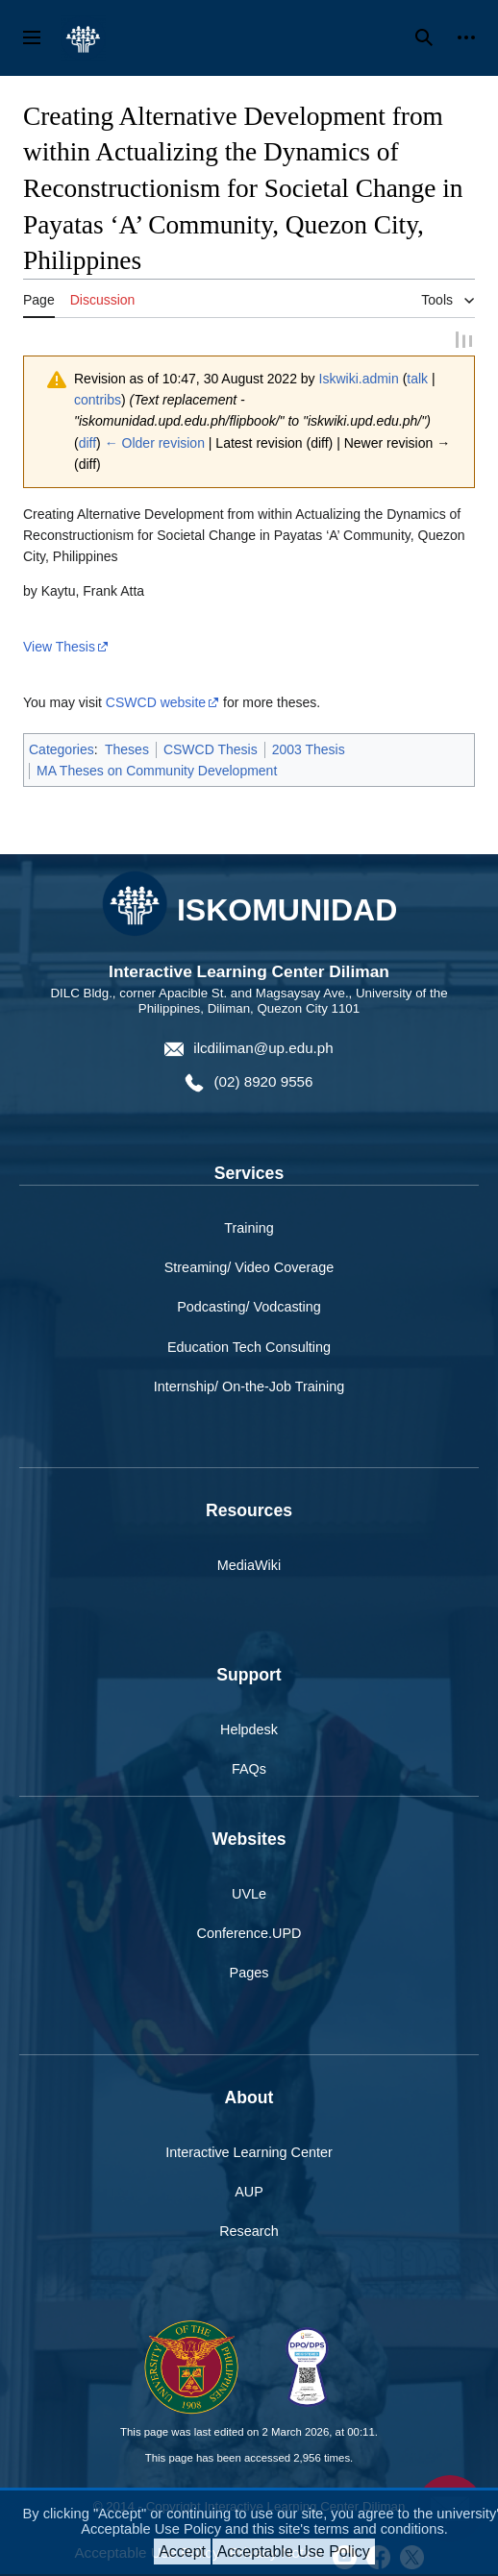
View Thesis (59, 648)
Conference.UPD (249, 1936)
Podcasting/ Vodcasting (249, 1309)
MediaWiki (249, 1568)
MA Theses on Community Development (157, 772)
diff (87, 445)
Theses (127, 751)
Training (248, 1231)
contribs (97, 401)
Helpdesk (249, 1732)
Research (249, 2234)
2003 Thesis (308, 751)
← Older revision (155, 445)
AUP (249, 2194)
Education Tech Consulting (249, 1349)
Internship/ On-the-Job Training (249, 1388)
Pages (249, 1975)
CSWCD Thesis (210, 751)
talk (417, 380)
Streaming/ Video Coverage (249, 1270)
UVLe (249, 1896)
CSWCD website (156, 704)
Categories (61, 751)
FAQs (249, 1771)
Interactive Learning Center (249, 2155)
